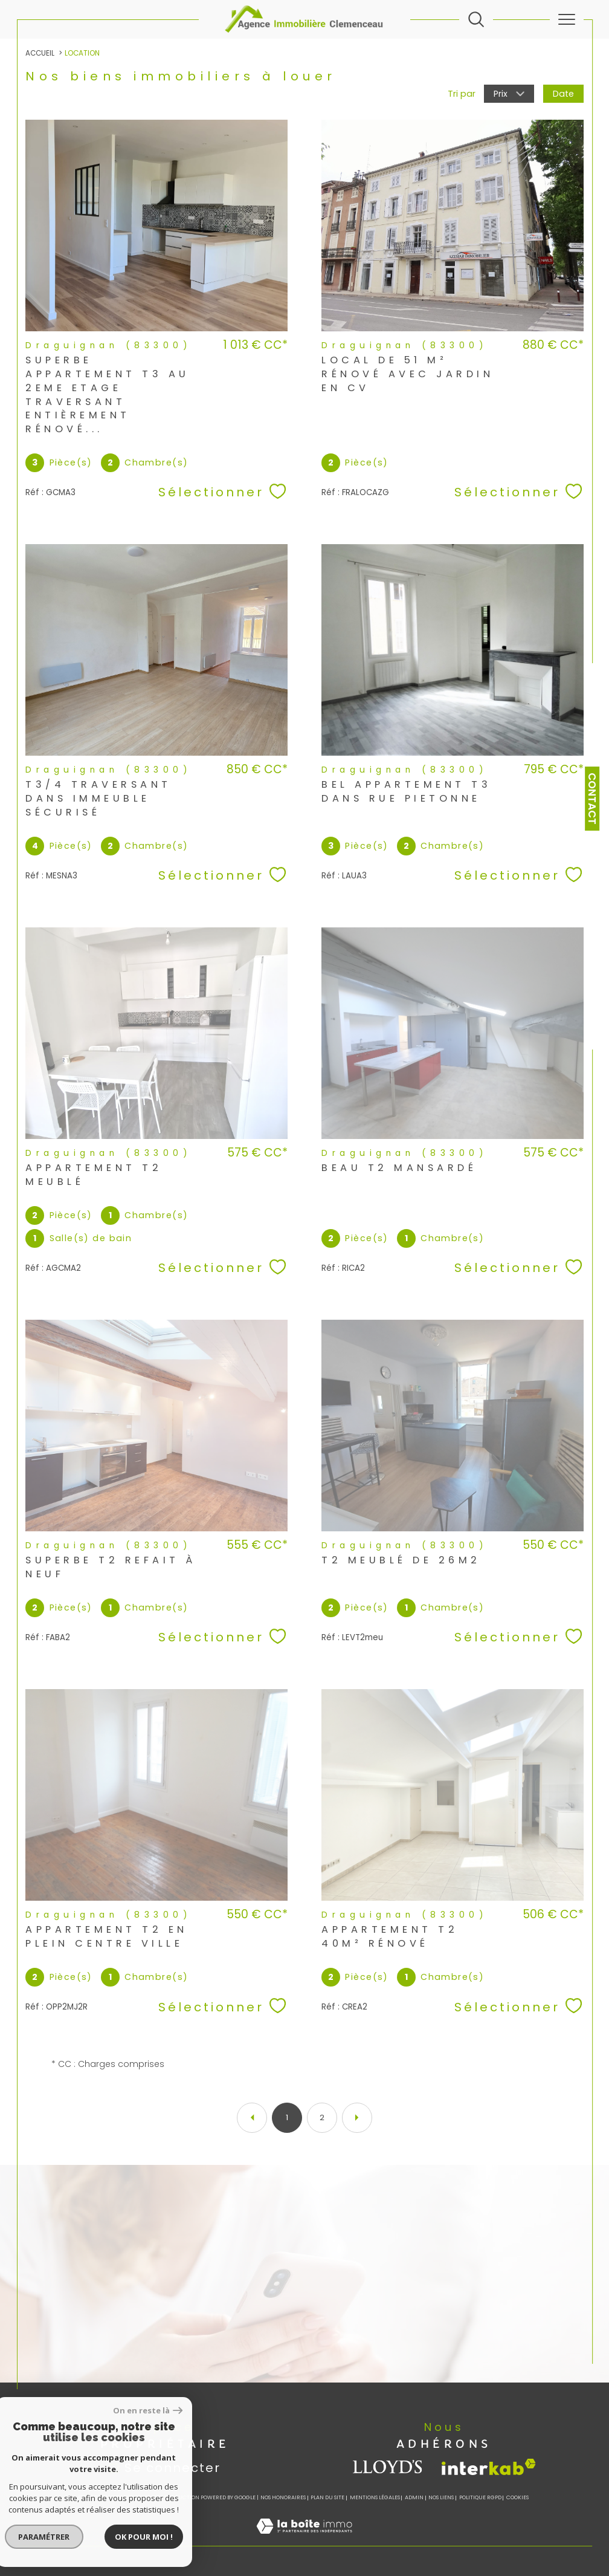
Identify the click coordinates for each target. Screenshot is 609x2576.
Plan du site (327, 2497)
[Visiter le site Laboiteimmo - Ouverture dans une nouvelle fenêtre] (304, 2539)
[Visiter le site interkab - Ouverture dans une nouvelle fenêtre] (489, 2467)
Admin (414, 2497)
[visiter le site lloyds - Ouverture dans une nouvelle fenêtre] (388, 2467)
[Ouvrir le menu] (567, 19)
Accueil (39, 53)
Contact (592, 799)
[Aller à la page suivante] (357, 2118)
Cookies (517, 2497)
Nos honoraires (283, 2497)
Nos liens (441, 2497)
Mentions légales (375, 2497)
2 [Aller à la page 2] (322, 2117)
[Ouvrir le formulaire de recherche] (476, 19)
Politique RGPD (480, 2497)
